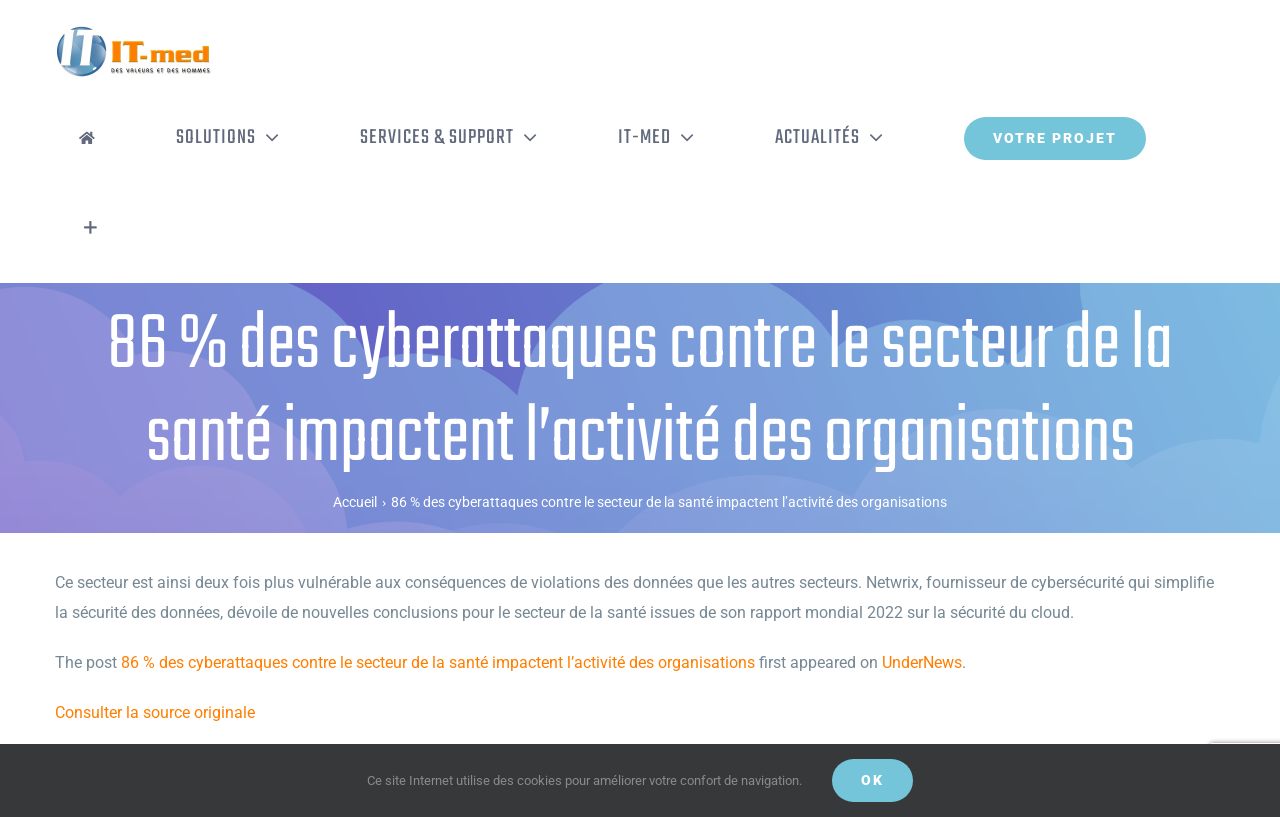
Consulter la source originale (155, 712)
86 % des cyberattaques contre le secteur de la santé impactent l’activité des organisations (438, 662)
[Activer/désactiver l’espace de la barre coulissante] (90, 228)
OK (872, 780)
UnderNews (922, 662)
